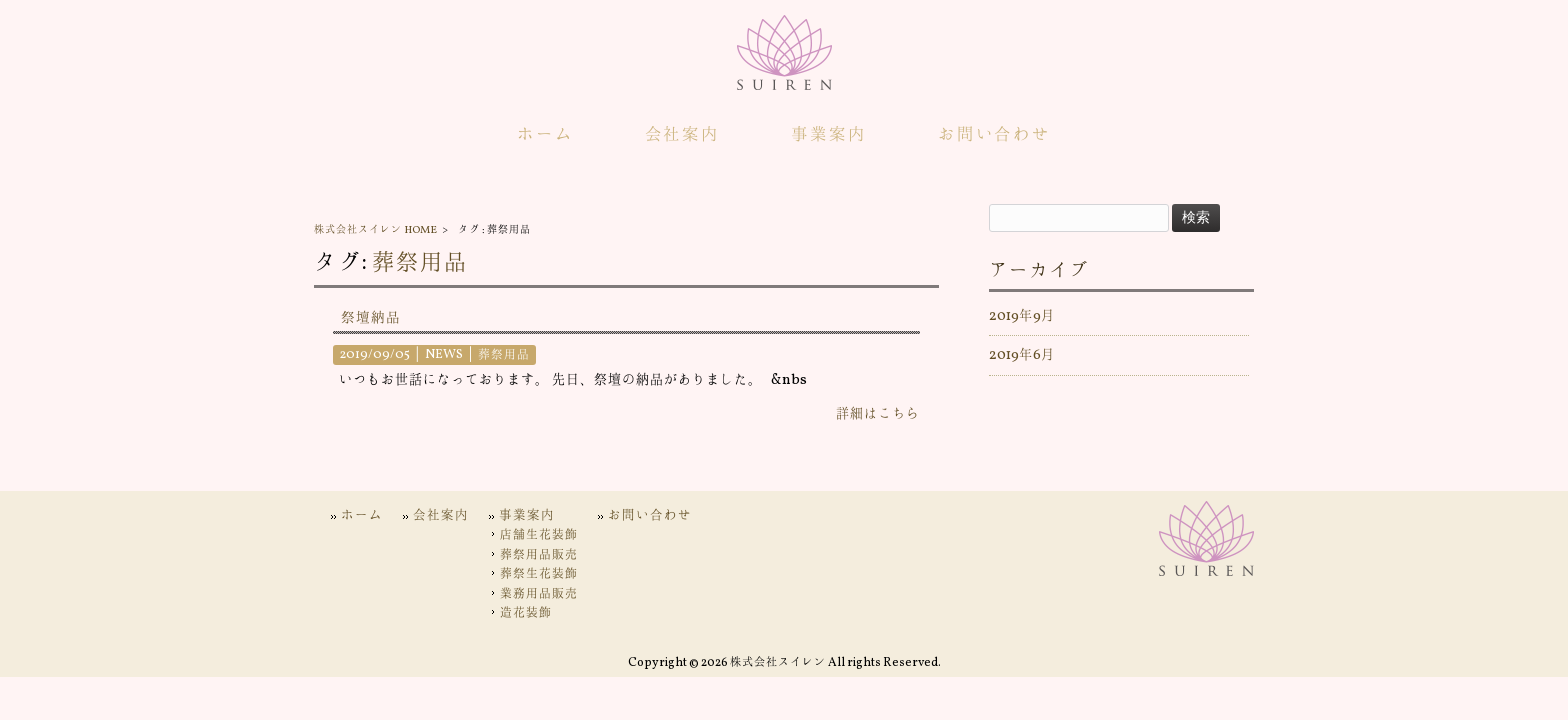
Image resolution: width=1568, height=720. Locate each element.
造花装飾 (526, 613)
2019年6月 (1022, 355)
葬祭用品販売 (539, 555)
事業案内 (527, 515)
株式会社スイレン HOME (375, 230)
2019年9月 (1022, 316)
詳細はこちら (878, 414)
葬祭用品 (420, 264)
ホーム (362, 515)
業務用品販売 (539, 594)
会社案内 (441, 515)
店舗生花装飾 (539, 535)
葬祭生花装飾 (539, 574)
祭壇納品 (371, 318)
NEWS (444, 355)
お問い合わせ (650, 515)
